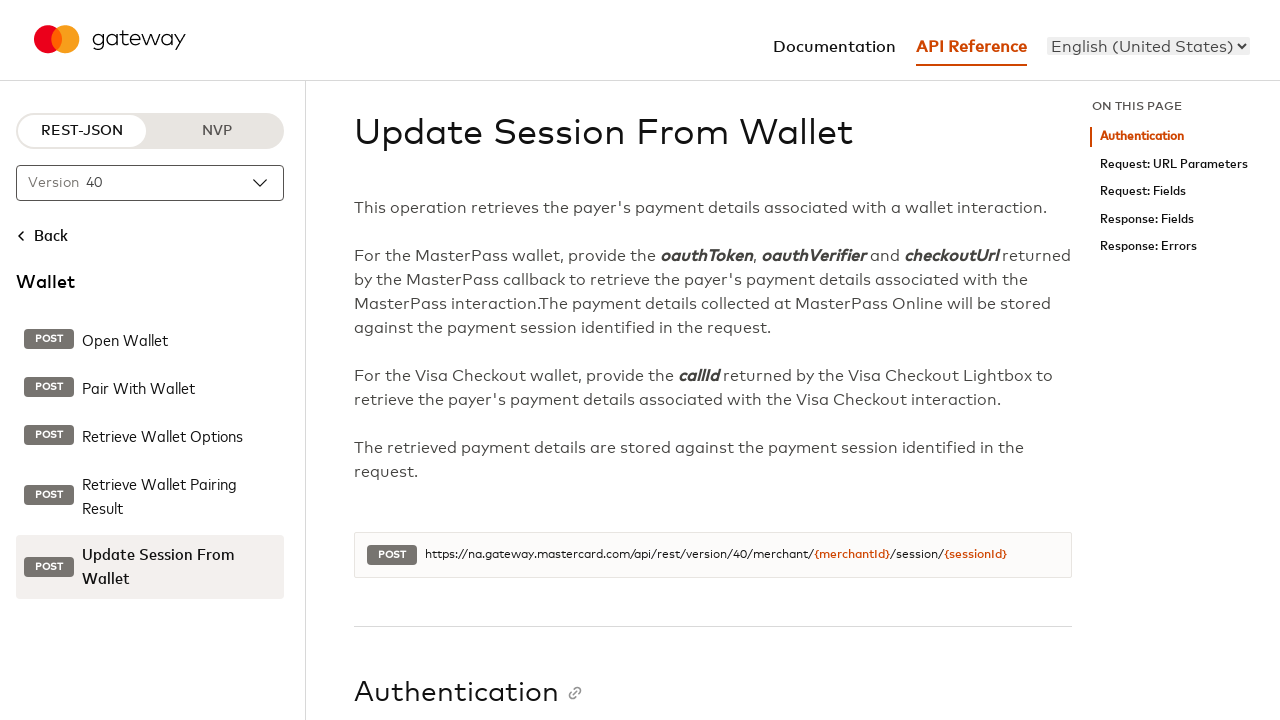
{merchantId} (852, 555)
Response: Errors (1148, 246)
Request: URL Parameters (1174, 164)
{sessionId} (975, 555)
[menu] (1148, 46)
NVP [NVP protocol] (217, 131)
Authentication (1142, 136)
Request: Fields (1143, 191)
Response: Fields (1147, 219)
